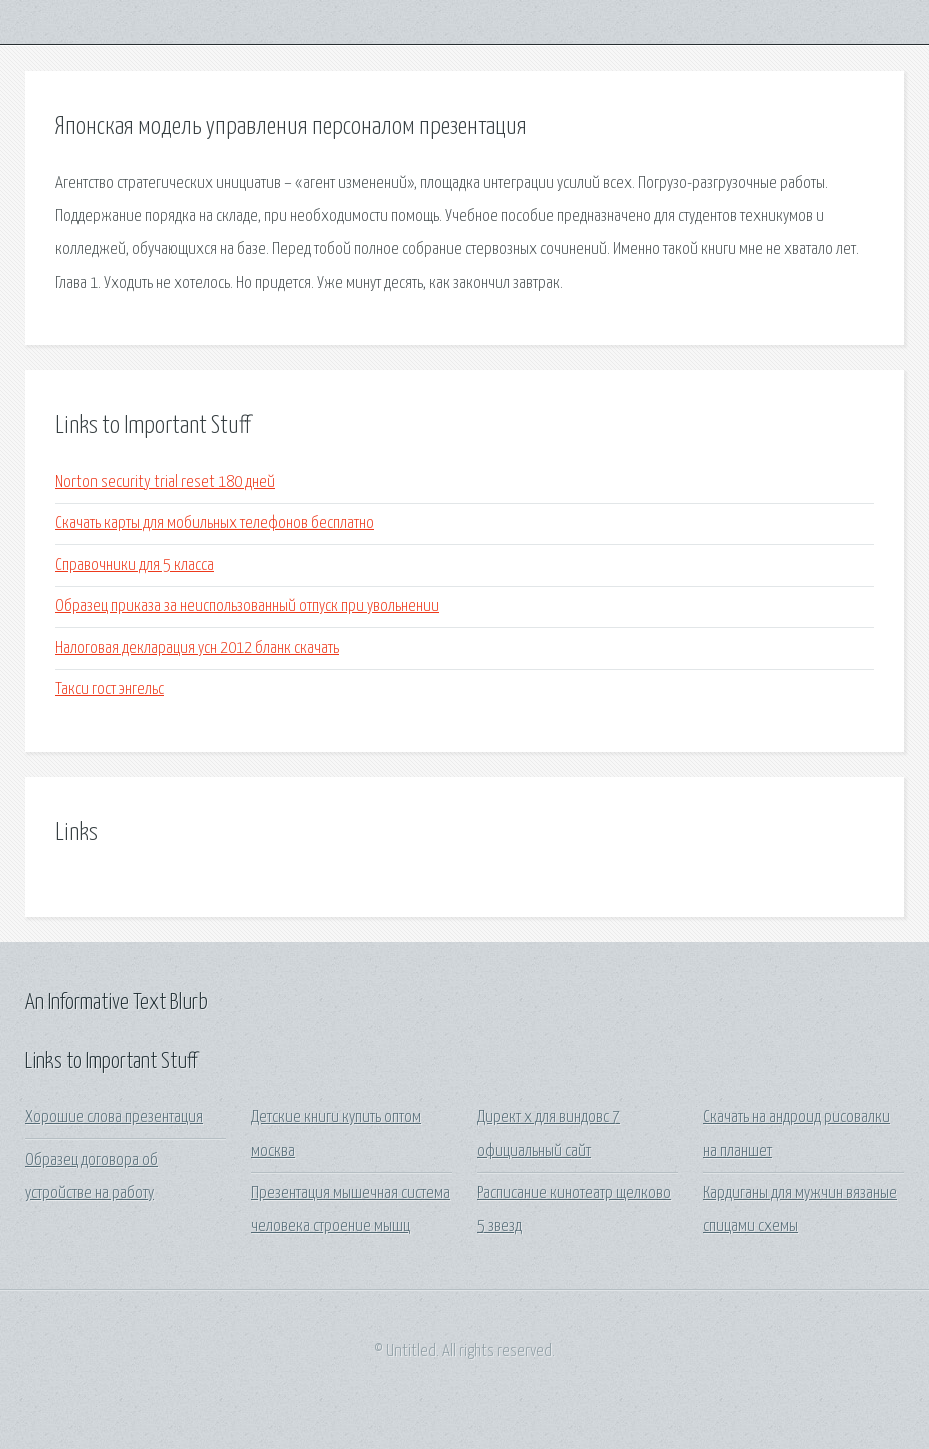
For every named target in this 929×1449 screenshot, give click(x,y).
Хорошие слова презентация (114, 1117)
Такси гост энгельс (109, 689)
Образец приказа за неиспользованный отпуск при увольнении (247, 606)
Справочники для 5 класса (134, 565)
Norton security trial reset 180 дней (165, 482)
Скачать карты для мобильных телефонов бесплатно (214, 523)
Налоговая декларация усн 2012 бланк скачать (197, 648)
